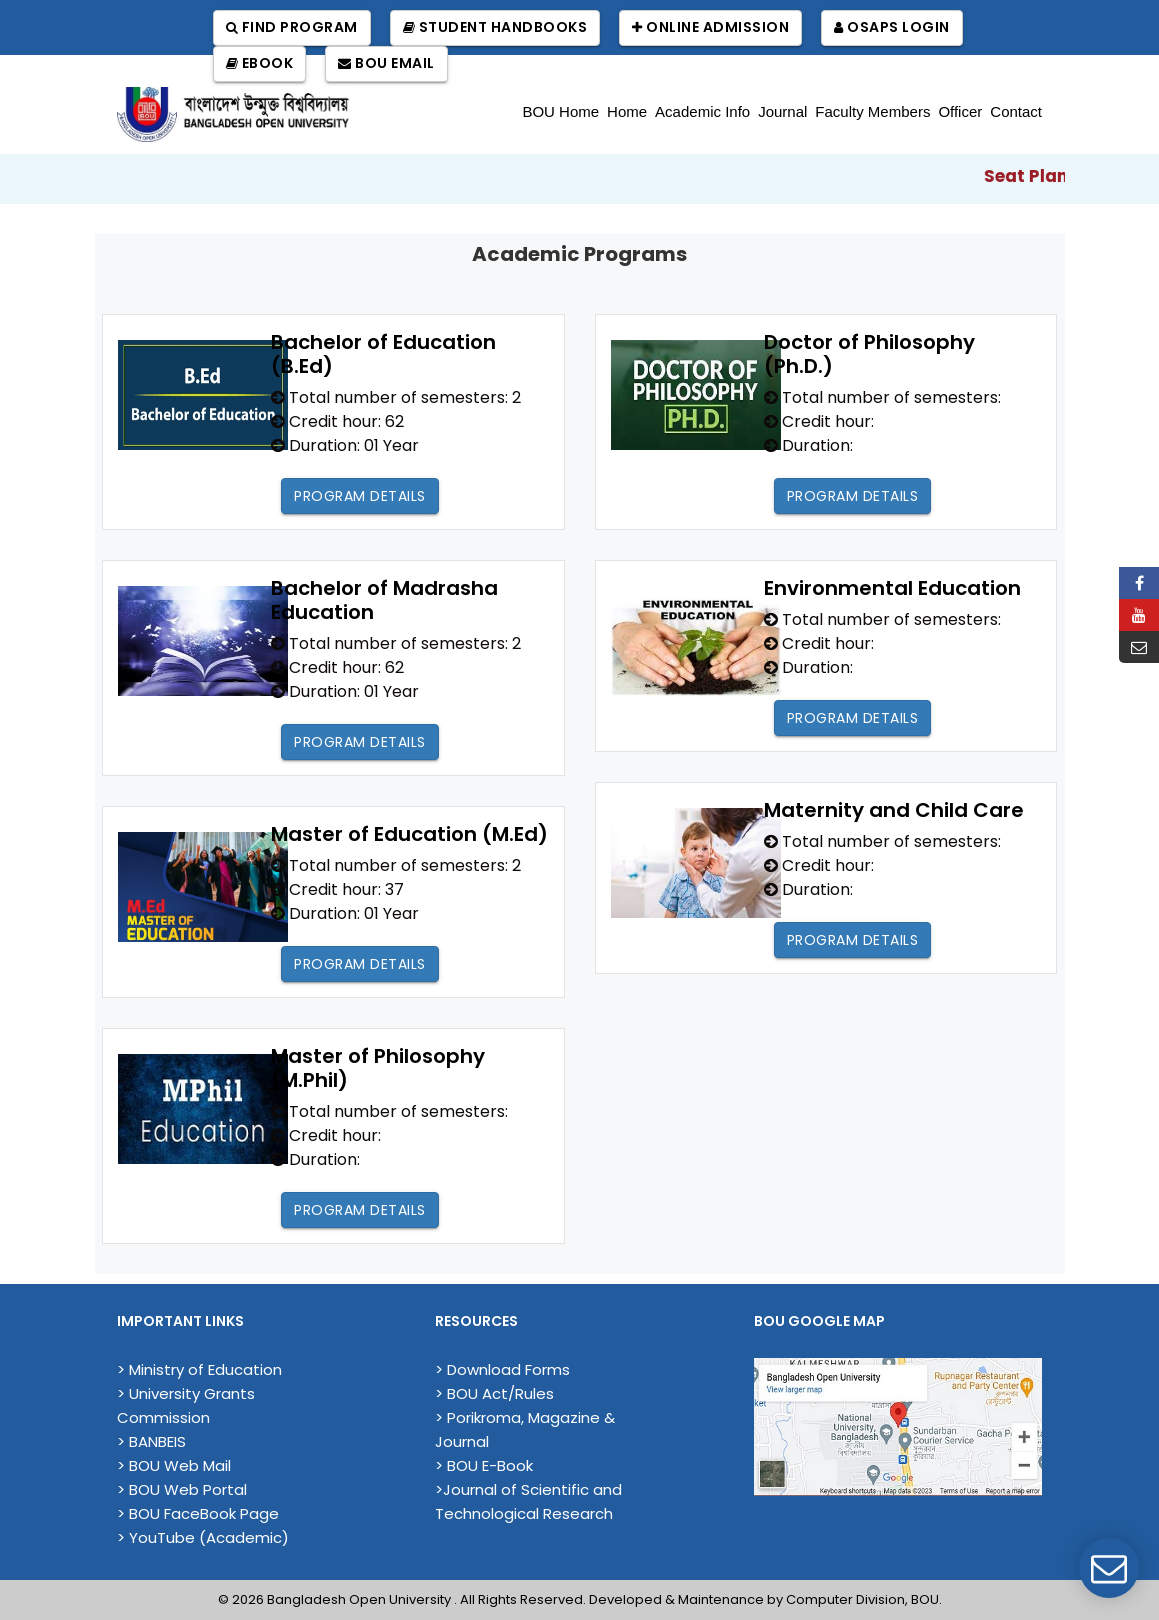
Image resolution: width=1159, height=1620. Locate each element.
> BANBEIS (151, 1441)
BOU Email (386, 63)
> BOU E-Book (484, 1465)
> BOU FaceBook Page (198, 1513)
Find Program (292, 27)
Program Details (360, 496)
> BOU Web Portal (182, 1489)
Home (627, 111)
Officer (960, 111)
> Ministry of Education (199, 1369)
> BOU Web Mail (174, 1465)
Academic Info (702, 111)
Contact (1016, 111)
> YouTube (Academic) (203, 1537)
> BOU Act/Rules (494, 1393)
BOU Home (560, 111)
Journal (782, 111)
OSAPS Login (892, 27)
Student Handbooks (495, 27)
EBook (260, 63)
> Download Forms (502, 1369)
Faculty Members (872, 111)
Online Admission (710, 27)
